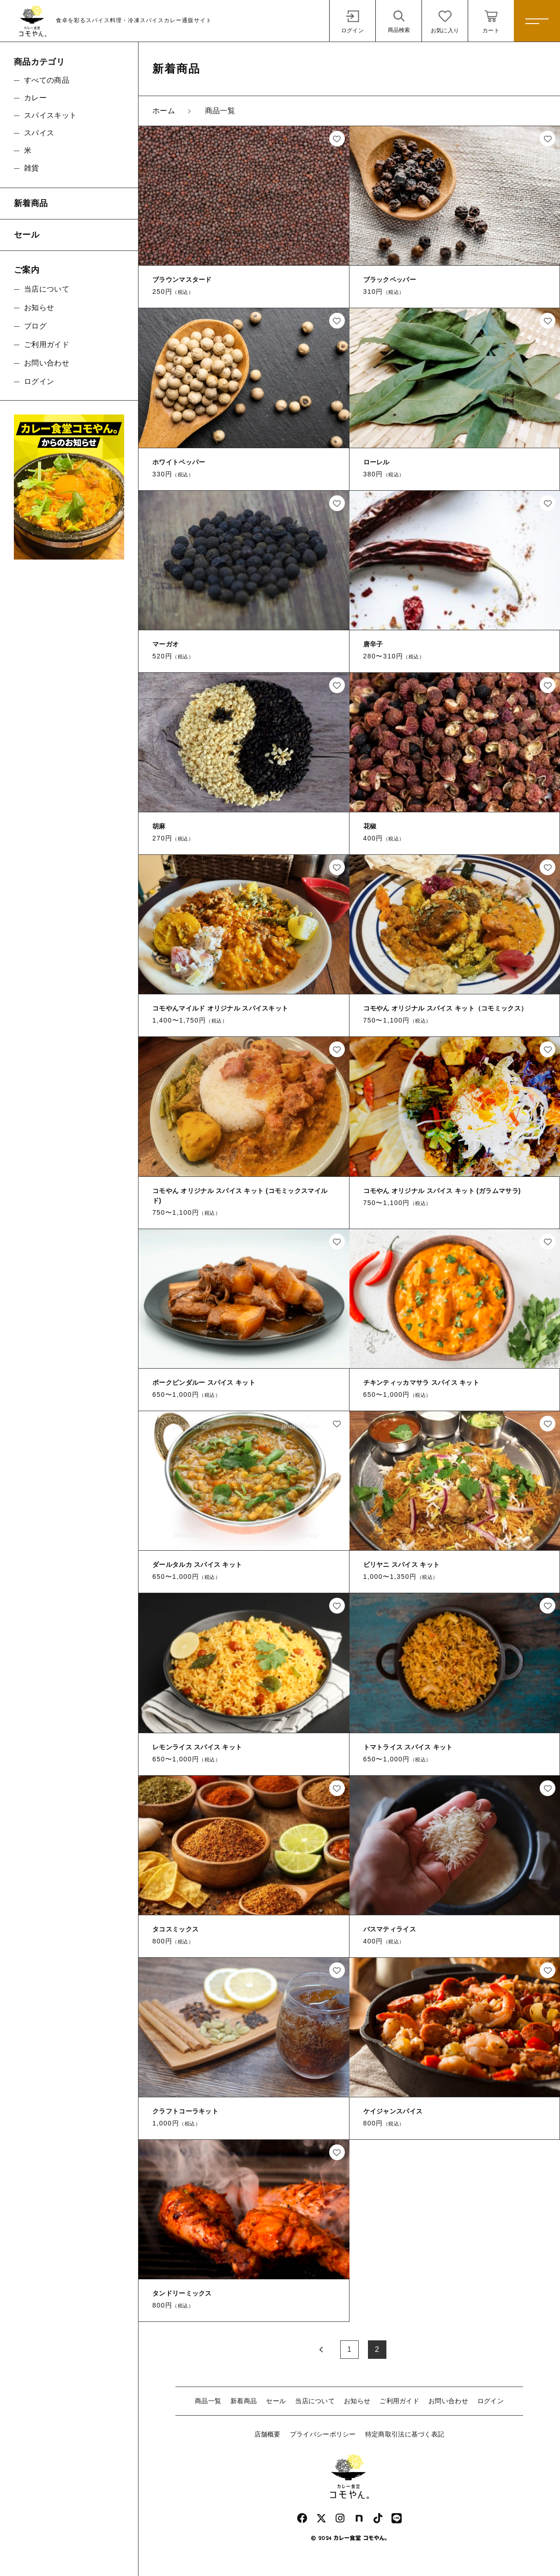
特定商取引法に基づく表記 (405, 2434)
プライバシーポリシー (323, 2434)
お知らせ (357, 2401)
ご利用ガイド (399, 2401)
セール (276, 2401)
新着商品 (243, 2401)
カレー (35, 98)
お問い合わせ (448, 2401)
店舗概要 (267, 2434)
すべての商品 (46, 80)
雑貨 (31, 168)
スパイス (39, 133)
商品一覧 (208, 2401)
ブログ (35, 326)
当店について (315, 2401)
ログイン (490, 2401)
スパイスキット (50, 115)
